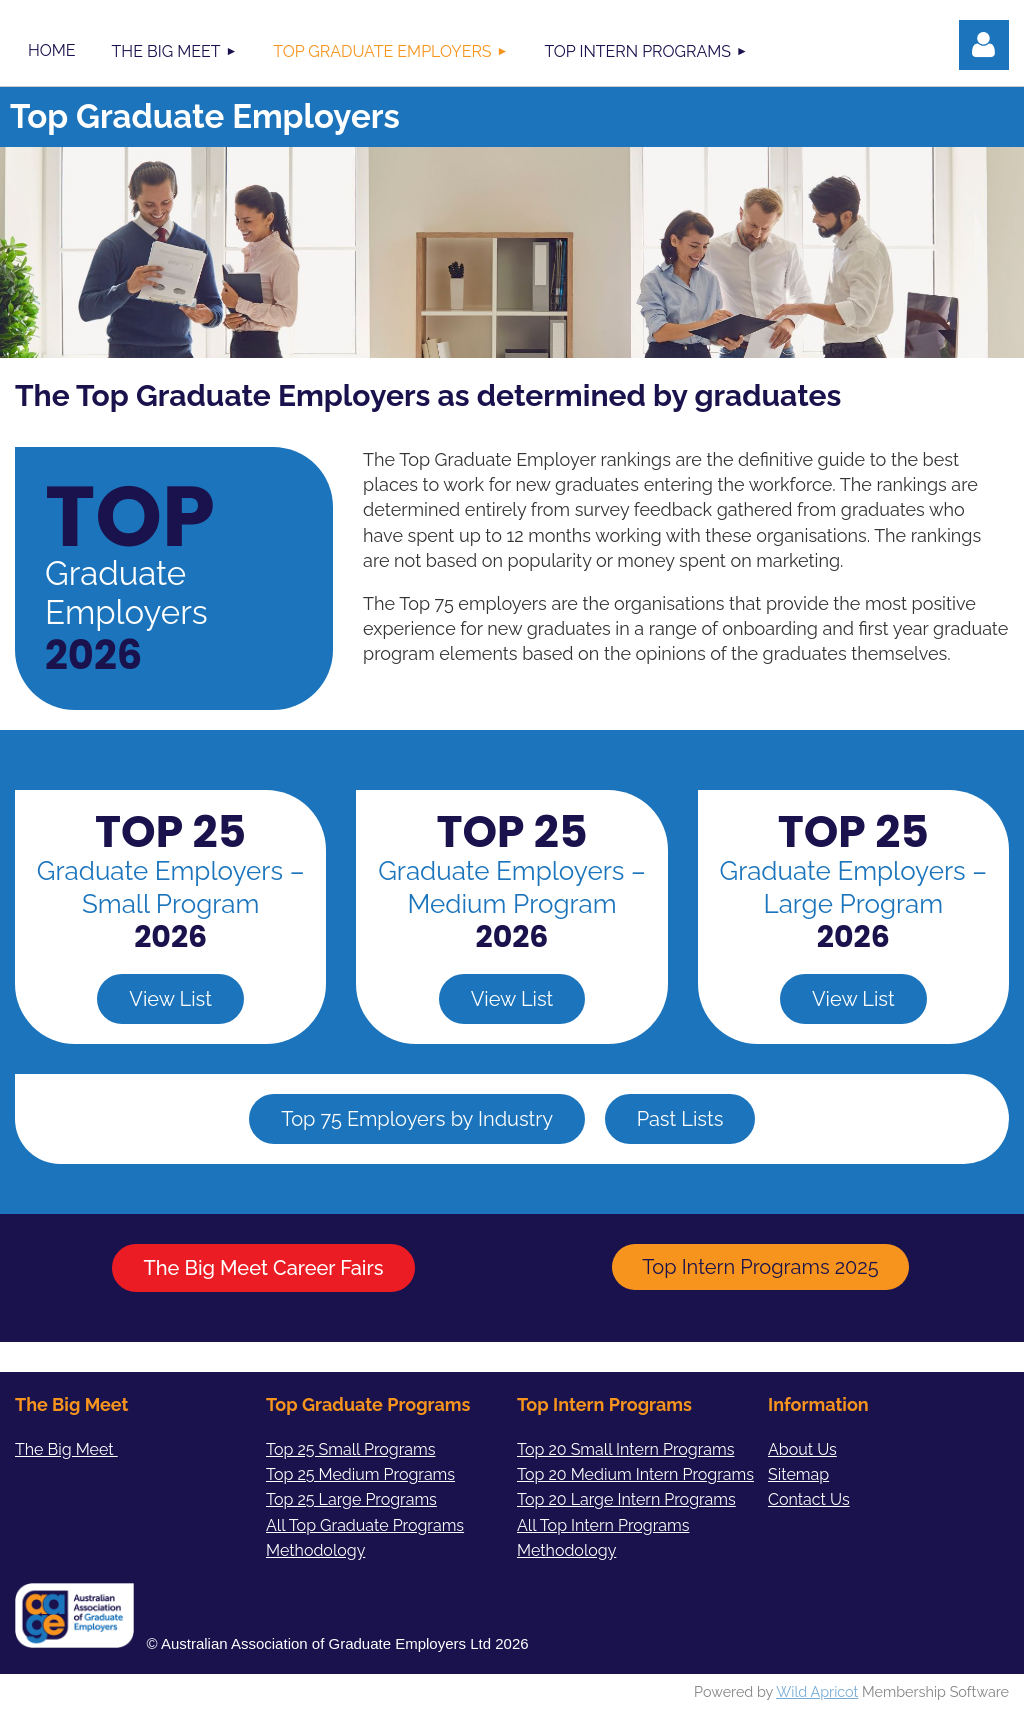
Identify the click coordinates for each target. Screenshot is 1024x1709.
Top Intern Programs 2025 (760, 1267)
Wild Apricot (817, 1691)
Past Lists (680, 1119)
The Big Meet (66, 1449)
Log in (984, 45)
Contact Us (809, 1499)
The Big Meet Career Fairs (264, 1268)
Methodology (566, 1550)
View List (170, 999)
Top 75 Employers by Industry (417, 1119)
